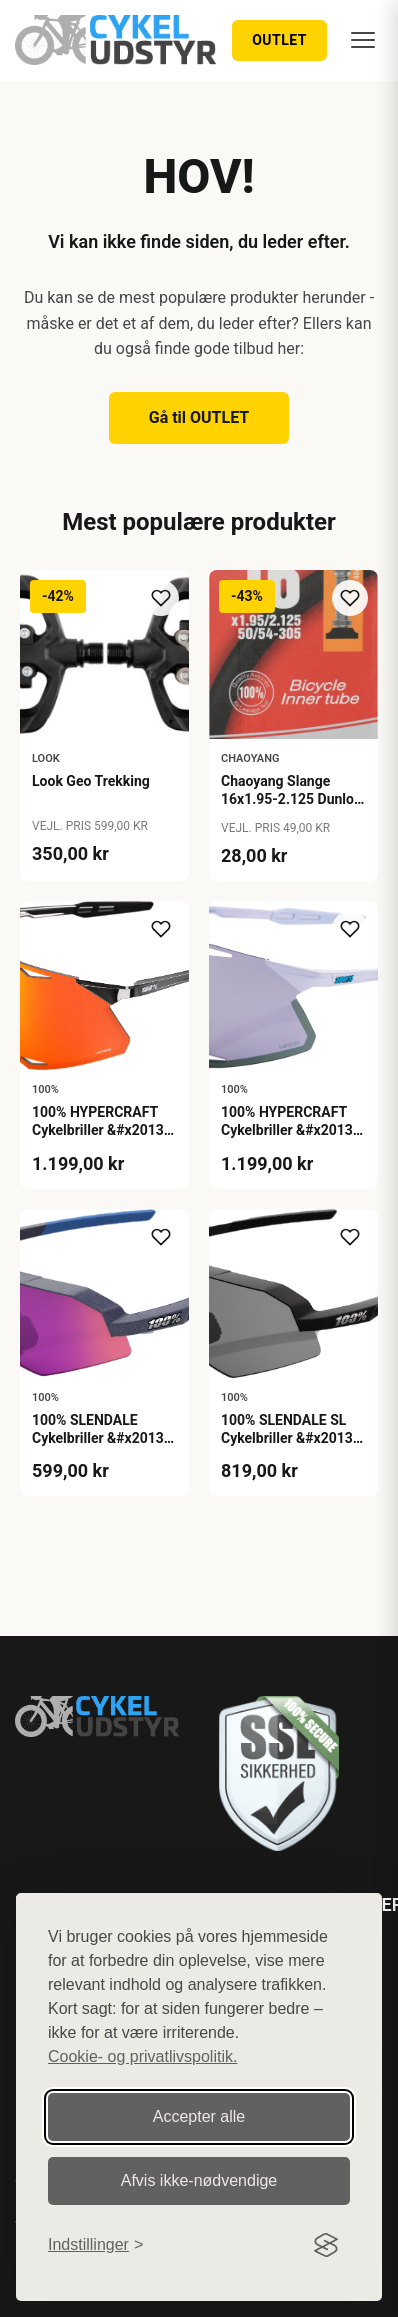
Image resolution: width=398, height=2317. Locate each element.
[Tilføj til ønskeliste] (161, 598)
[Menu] (363, 40)
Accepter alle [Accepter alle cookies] (199, 2116)
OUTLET (279, 40)
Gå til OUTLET (199, 417)
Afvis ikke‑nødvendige (199, 2180)
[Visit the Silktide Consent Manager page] (326, 2245)
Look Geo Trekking (91, 781)
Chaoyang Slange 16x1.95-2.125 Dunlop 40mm (291, 799)
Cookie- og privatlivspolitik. (142, 2056)
